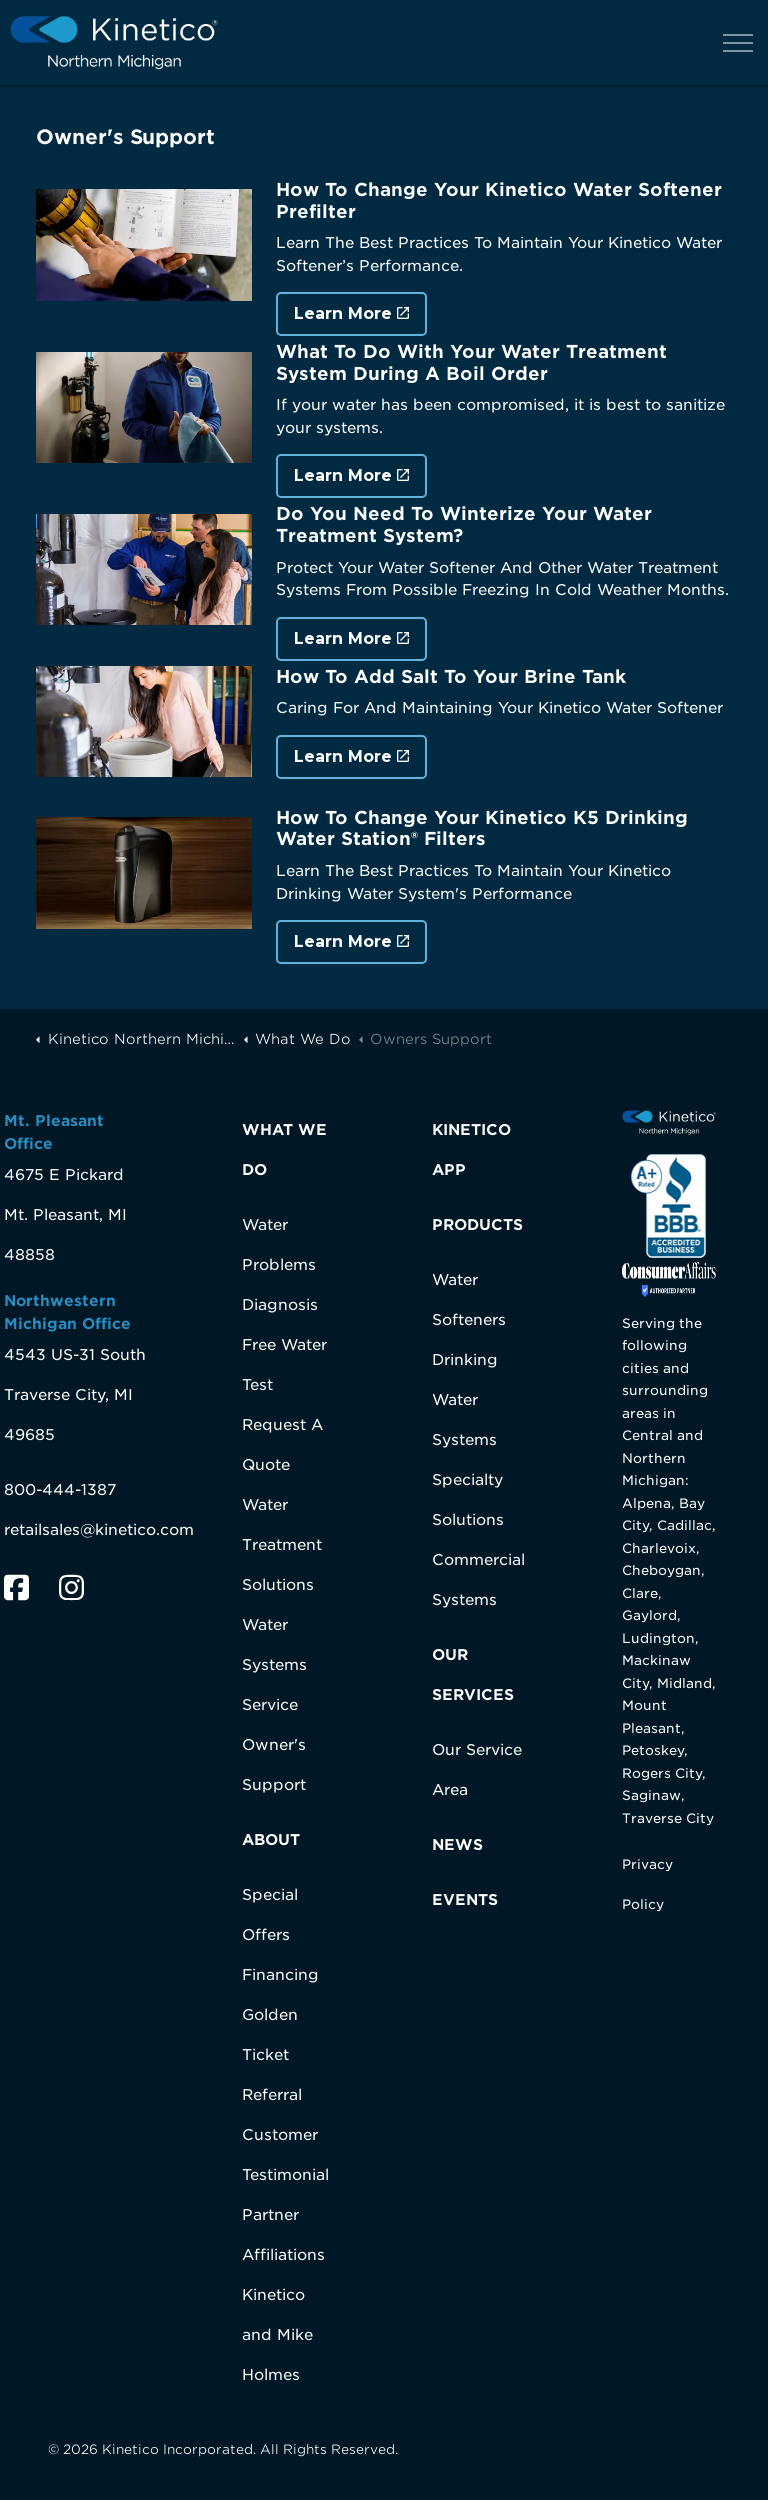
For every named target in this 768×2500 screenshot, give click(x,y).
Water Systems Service (274, 1665)
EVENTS (465, 1900)
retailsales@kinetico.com (99, 1530)
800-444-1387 (60, 1490)
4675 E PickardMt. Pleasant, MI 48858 (65, 1215)
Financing (280, 1975)
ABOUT (271, 1840)
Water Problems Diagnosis (280, 1265)
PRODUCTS (477, 1225)
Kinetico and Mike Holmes (277, 2335)
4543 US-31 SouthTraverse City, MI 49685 (75, 1395)
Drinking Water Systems (465, 1400)
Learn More (351, 314)
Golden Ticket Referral (272, 2055)
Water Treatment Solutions (282, 1545)
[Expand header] (738, 42)
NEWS (457, 1845)
